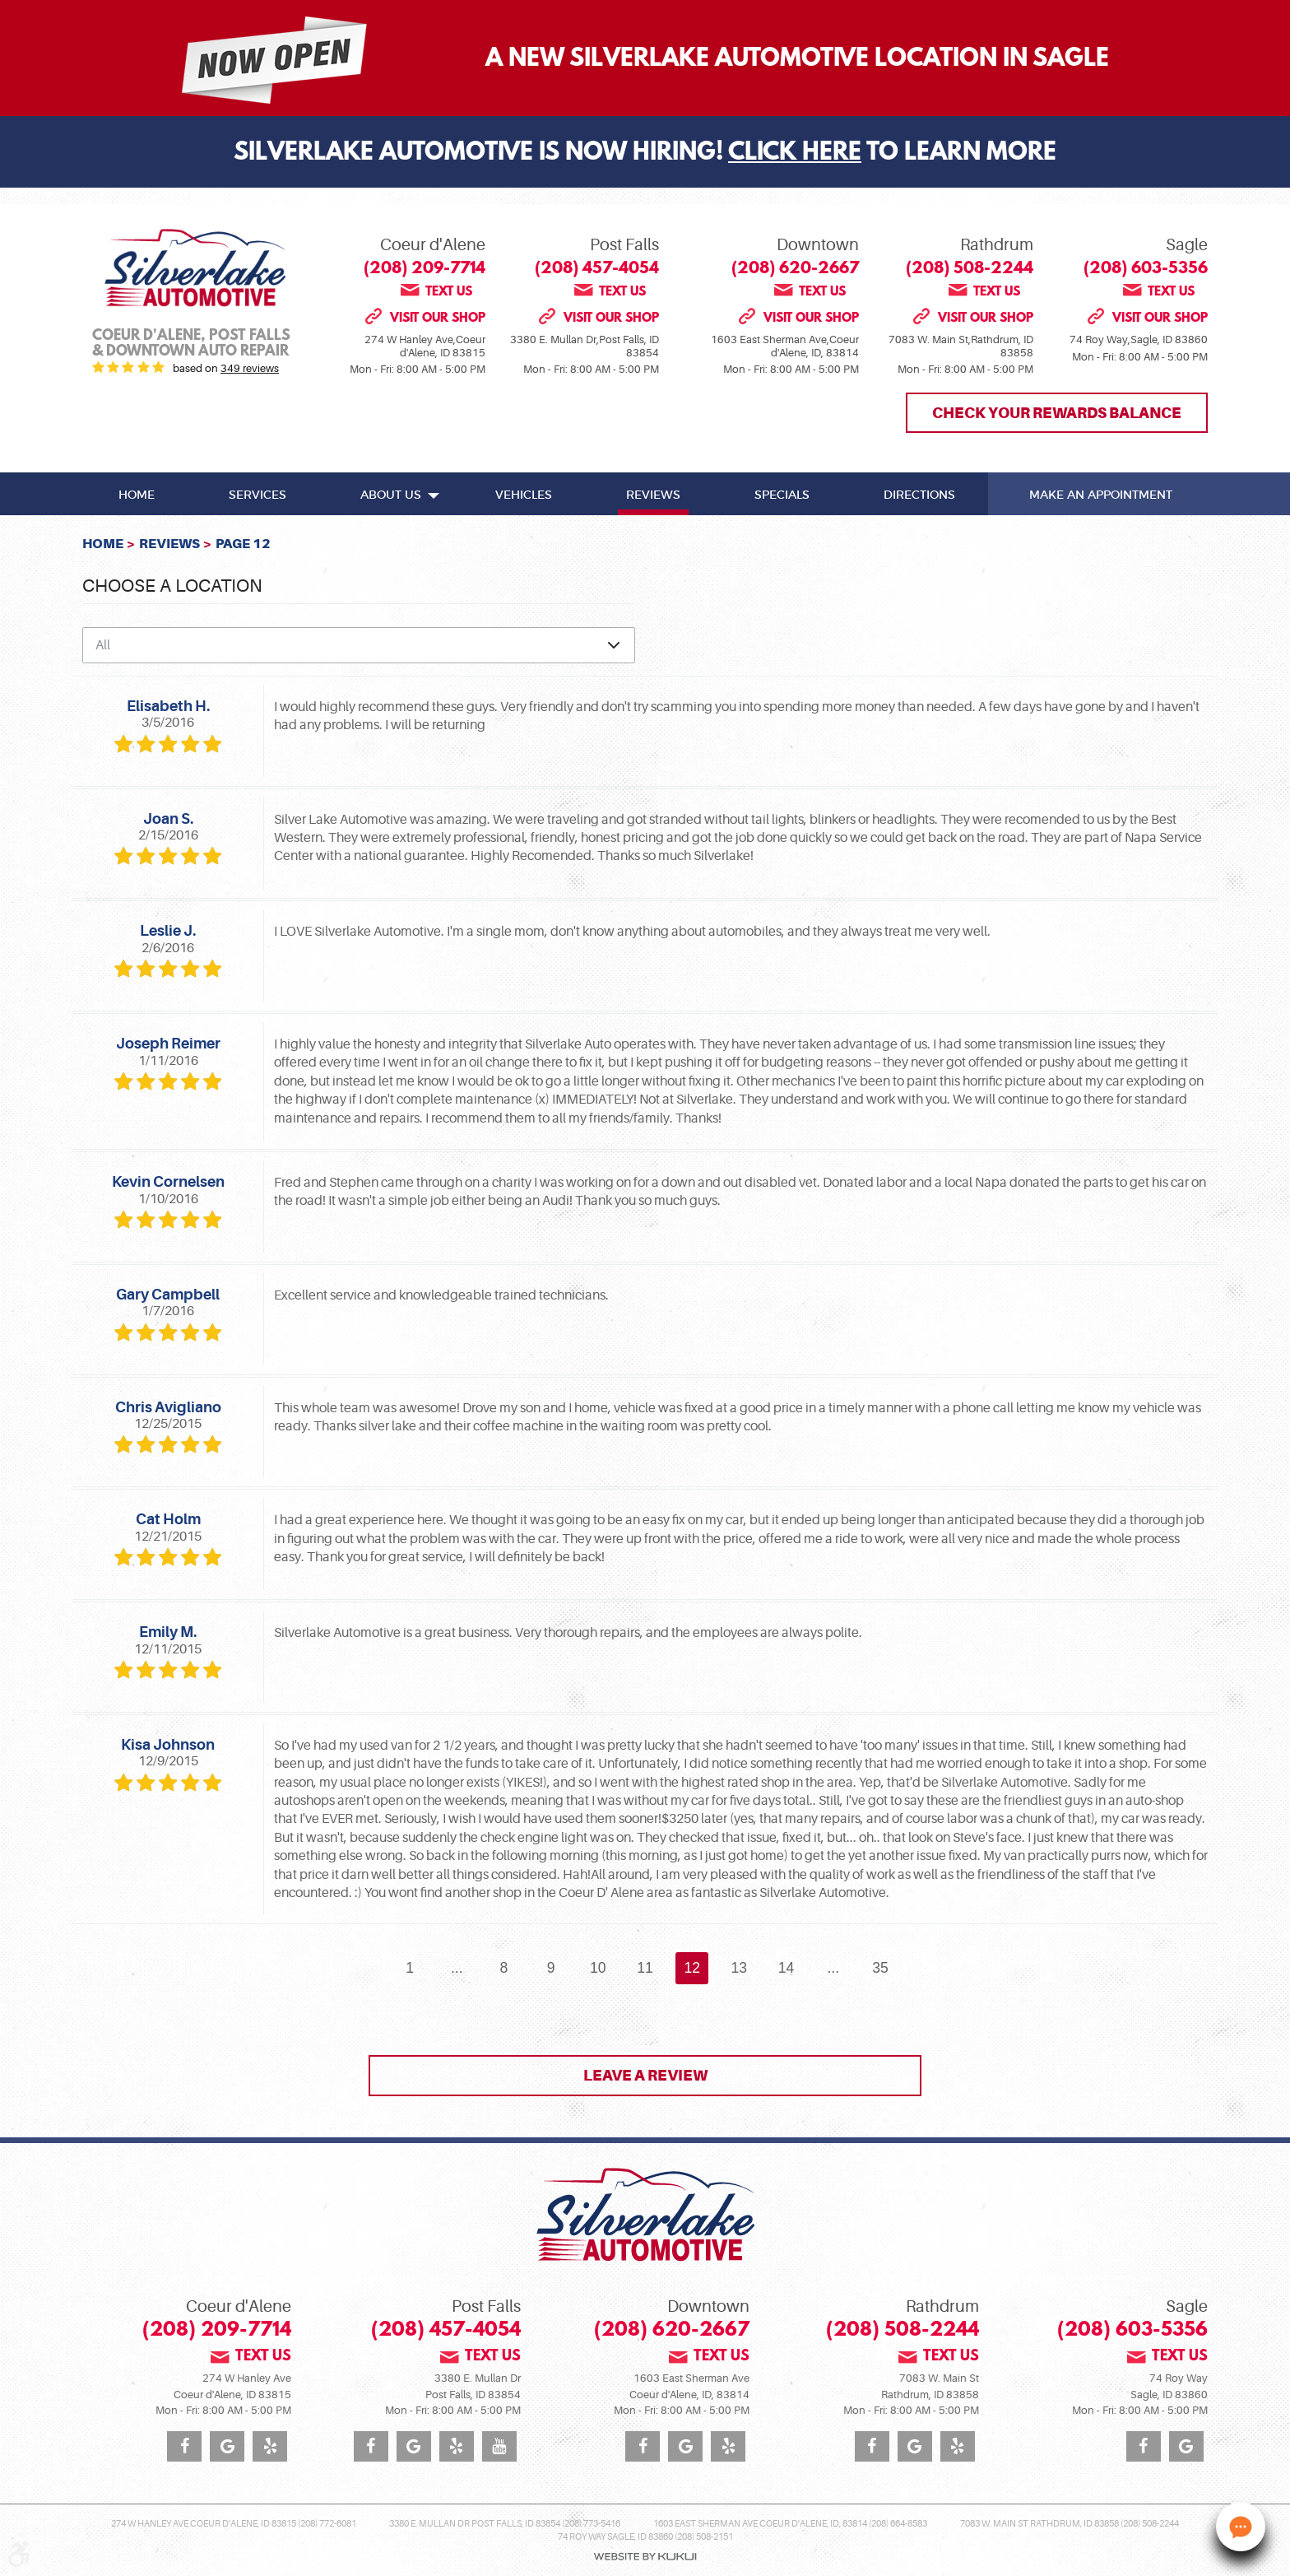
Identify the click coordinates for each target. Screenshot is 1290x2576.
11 (645, 1968)
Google (227, 2446)
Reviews (653, 495)
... (457, 1968)
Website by (645, 2556)
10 (598, 1968)
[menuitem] (136, 493)
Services (257, 495)
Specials (782, 495)
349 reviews (249, 368)
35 (880, 1968)
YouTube (499, 2446)
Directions (919, 495)
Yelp (270, 2446)
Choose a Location (172, 585)
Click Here (794, 154)
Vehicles (523, 495)
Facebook (184, 2446)
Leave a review (645, 2075)
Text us (448, 291)
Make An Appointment (1100, 495)
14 (786, 1968)
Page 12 (243, 543)
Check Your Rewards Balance (1056, 412)
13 (739, 1968)
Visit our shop (437, 317)
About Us (390, 495)
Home (136, 495)
